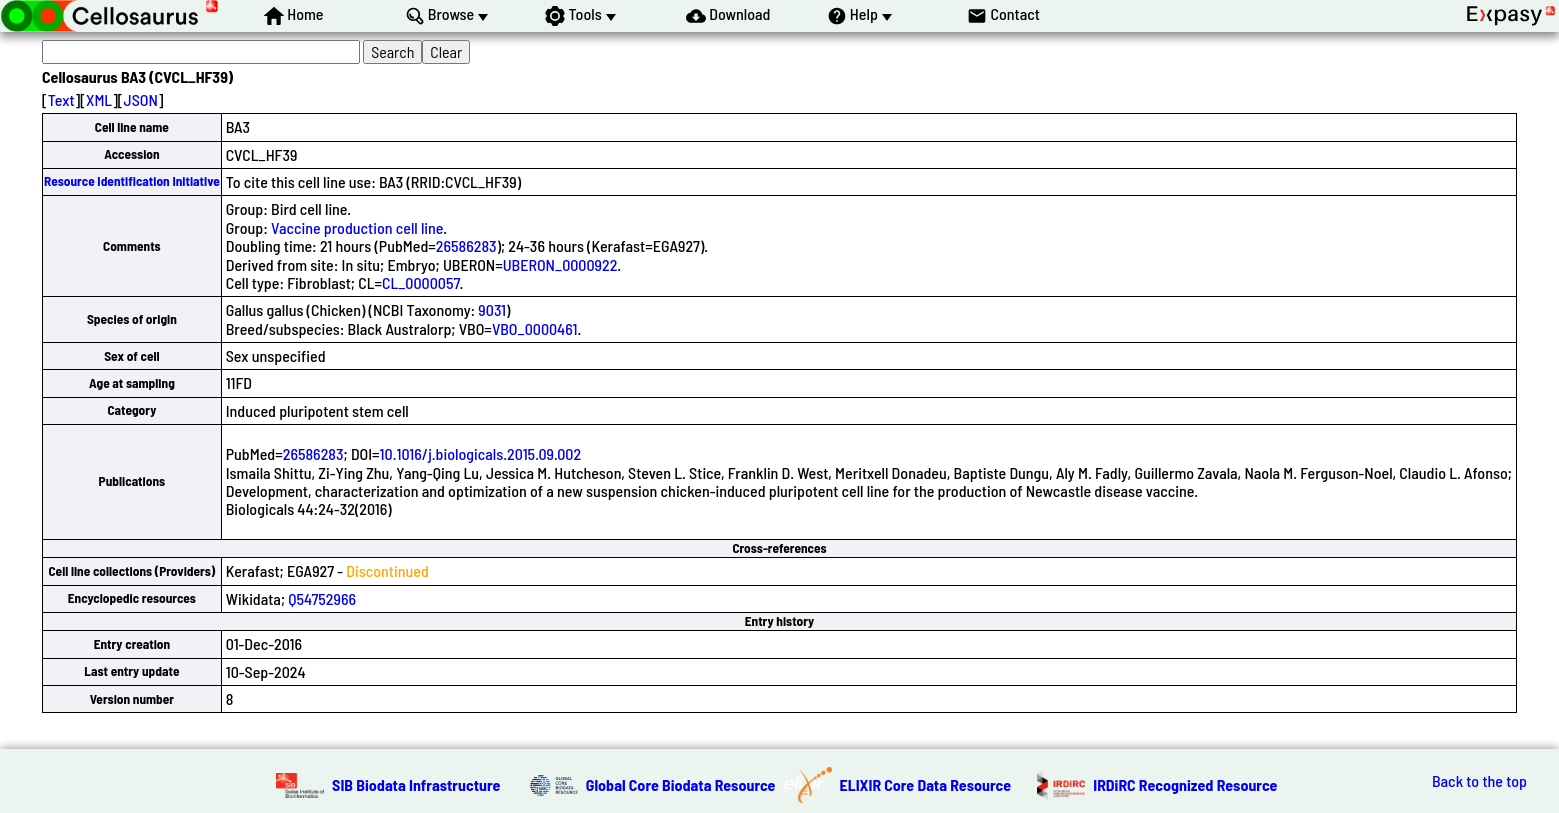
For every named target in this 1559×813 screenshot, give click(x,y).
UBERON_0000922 (560, 264)
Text (61, 99)
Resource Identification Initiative (132, 181)
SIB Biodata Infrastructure (416, 784)
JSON (141, 99)
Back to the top (1479, 781)
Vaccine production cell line (357, 227)
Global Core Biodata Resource (681, 784)
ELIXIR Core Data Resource (926, 784)
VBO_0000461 (535, 328)
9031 (492, 309)
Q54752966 (322, 598)
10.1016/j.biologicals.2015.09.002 (480, 453)
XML (99, 99)
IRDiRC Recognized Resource (1185, 784)
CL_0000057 (421, 282)
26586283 (466, 245)
